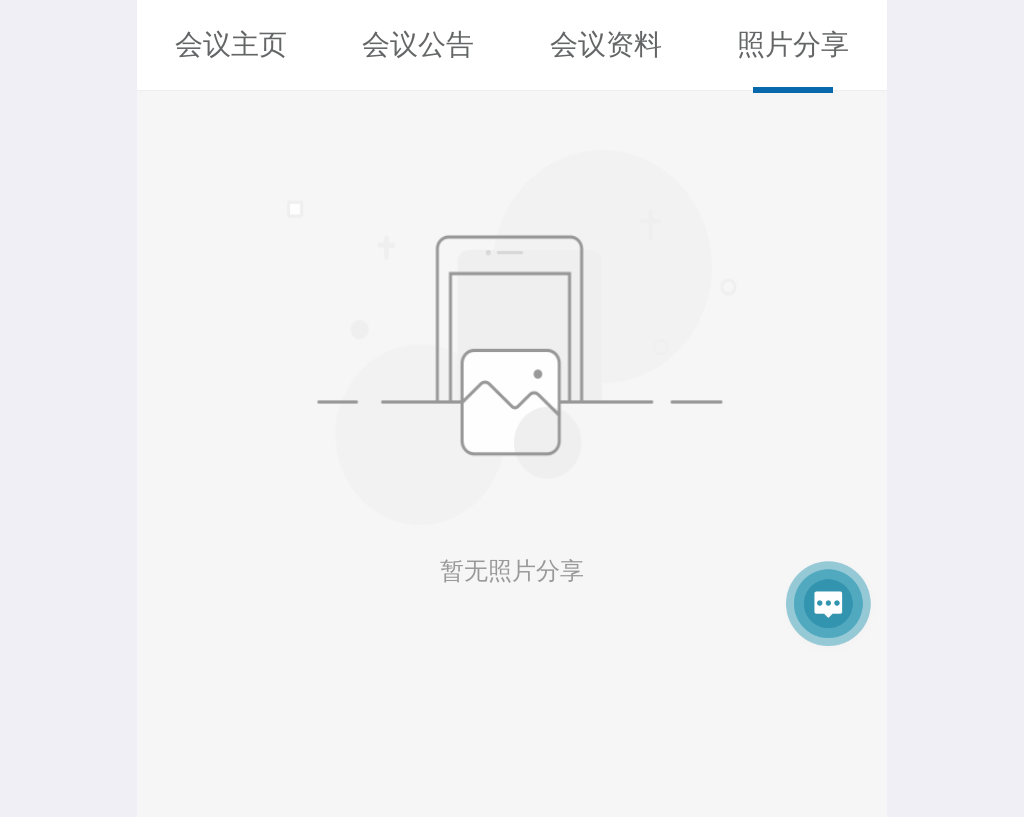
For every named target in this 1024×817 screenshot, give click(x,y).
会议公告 (418, 44)
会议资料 (606, 44)
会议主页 (231, 44)
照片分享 (793, 44)
